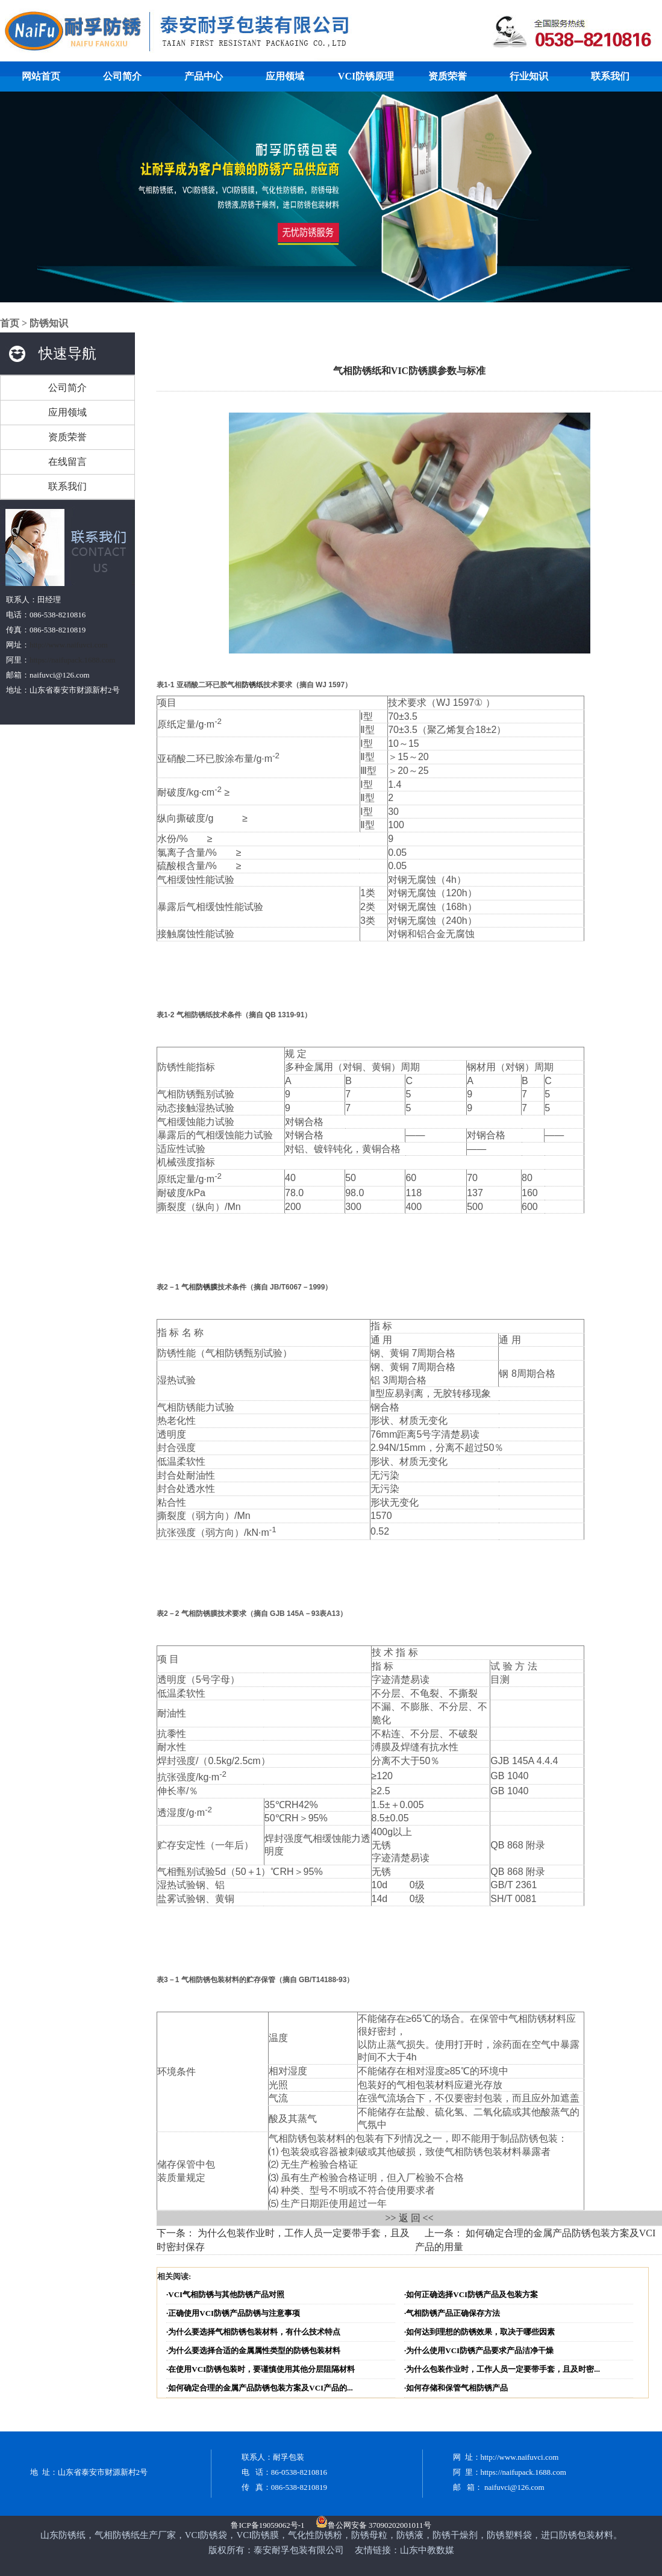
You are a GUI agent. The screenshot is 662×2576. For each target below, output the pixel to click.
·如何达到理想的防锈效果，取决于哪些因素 (479, 2331)
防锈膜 (206, 1287)
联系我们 (610, 76)
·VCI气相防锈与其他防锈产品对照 (225, 2294)
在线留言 (67, 462)
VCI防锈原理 (366, 76)
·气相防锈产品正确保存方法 (452, 2313)
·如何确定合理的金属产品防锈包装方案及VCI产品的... (259, 2387)
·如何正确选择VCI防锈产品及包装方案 (471, 2294)
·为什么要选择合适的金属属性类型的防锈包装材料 (253, 2350)
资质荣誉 (447, 76)
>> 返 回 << (409, 2218)
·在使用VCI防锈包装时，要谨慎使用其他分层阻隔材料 (260, 2369)
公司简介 (122, 76)
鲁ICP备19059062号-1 (267, 2525)
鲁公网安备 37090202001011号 (373, 2525)
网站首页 (41, 76)
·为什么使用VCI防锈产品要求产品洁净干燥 (479, 2350)
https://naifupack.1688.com (72, 659)
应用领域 (285, 76)
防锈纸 (252, 685)
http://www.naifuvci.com (69, 644)
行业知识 (529, 76)
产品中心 (203, 76)
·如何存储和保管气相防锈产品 (456, 2387)
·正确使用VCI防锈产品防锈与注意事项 (233, 2313)
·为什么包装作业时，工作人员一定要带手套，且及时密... (502, 2369)
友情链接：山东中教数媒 (404, 2550)
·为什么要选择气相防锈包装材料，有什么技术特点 (253, 2331)
